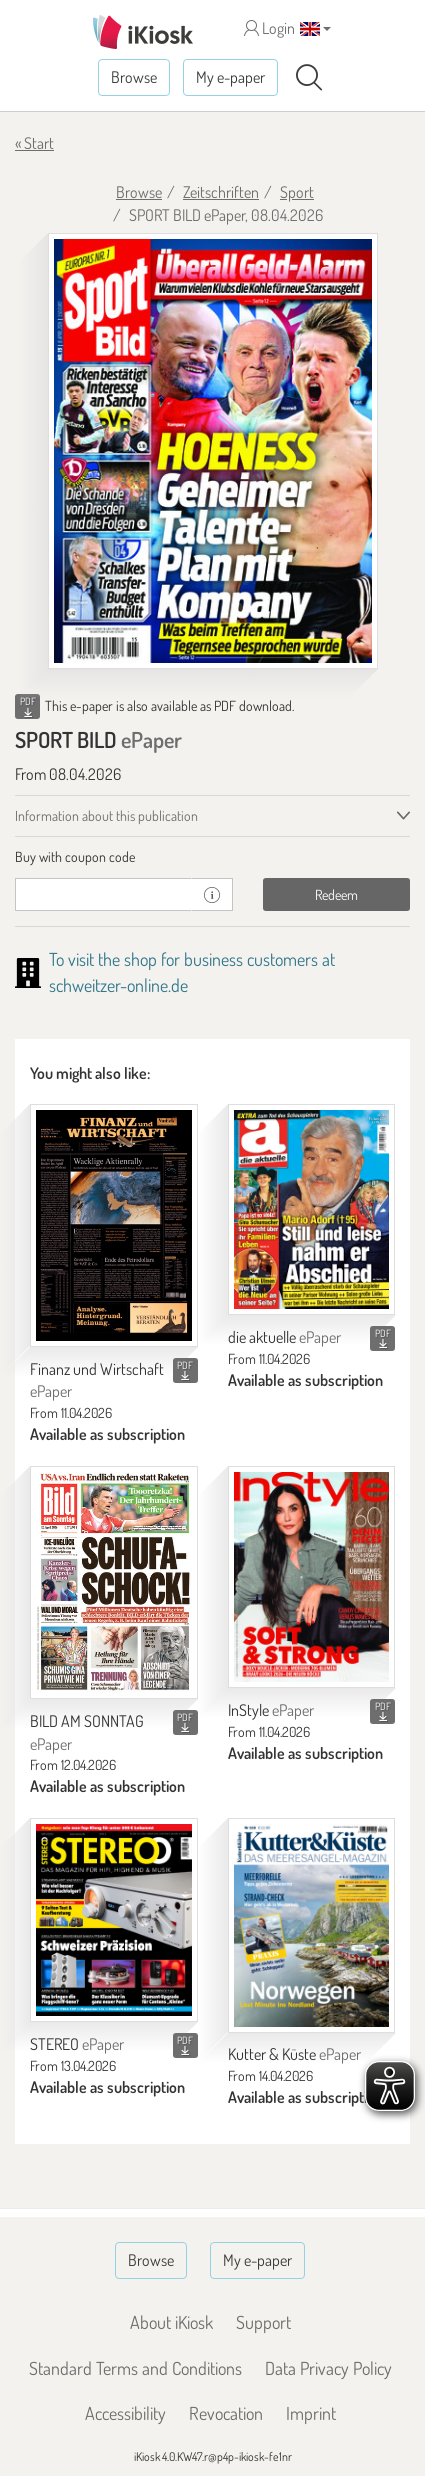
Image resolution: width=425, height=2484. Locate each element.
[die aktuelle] (312, 1209)
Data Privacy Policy (328, 2368)
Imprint (311, 2413)
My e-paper (230, 77)
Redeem (336, 894)
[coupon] (103, 894)
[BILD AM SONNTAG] (114, 1582)
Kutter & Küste (294, 2054)
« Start (34, 143)
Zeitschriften (221, 192)
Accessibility (125, 2413)
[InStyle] (312, 1577)
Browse (134, 77)
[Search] (309, 78)
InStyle (271, 1710)
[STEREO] (114, 1920)
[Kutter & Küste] (312, 1925)
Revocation (226, 2413)
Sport (297, 192)
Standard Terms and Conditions (135, 2368)
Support (263, 2322)
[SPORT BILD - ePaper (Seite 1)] (213, 451)
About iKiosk (171, 2322)
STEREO (77, 2044)
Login (269, 28)
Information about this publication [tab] (106, 815)
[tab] (212, 857)
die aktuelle (284, 1337)
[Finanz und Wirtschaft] (114, 1225)
